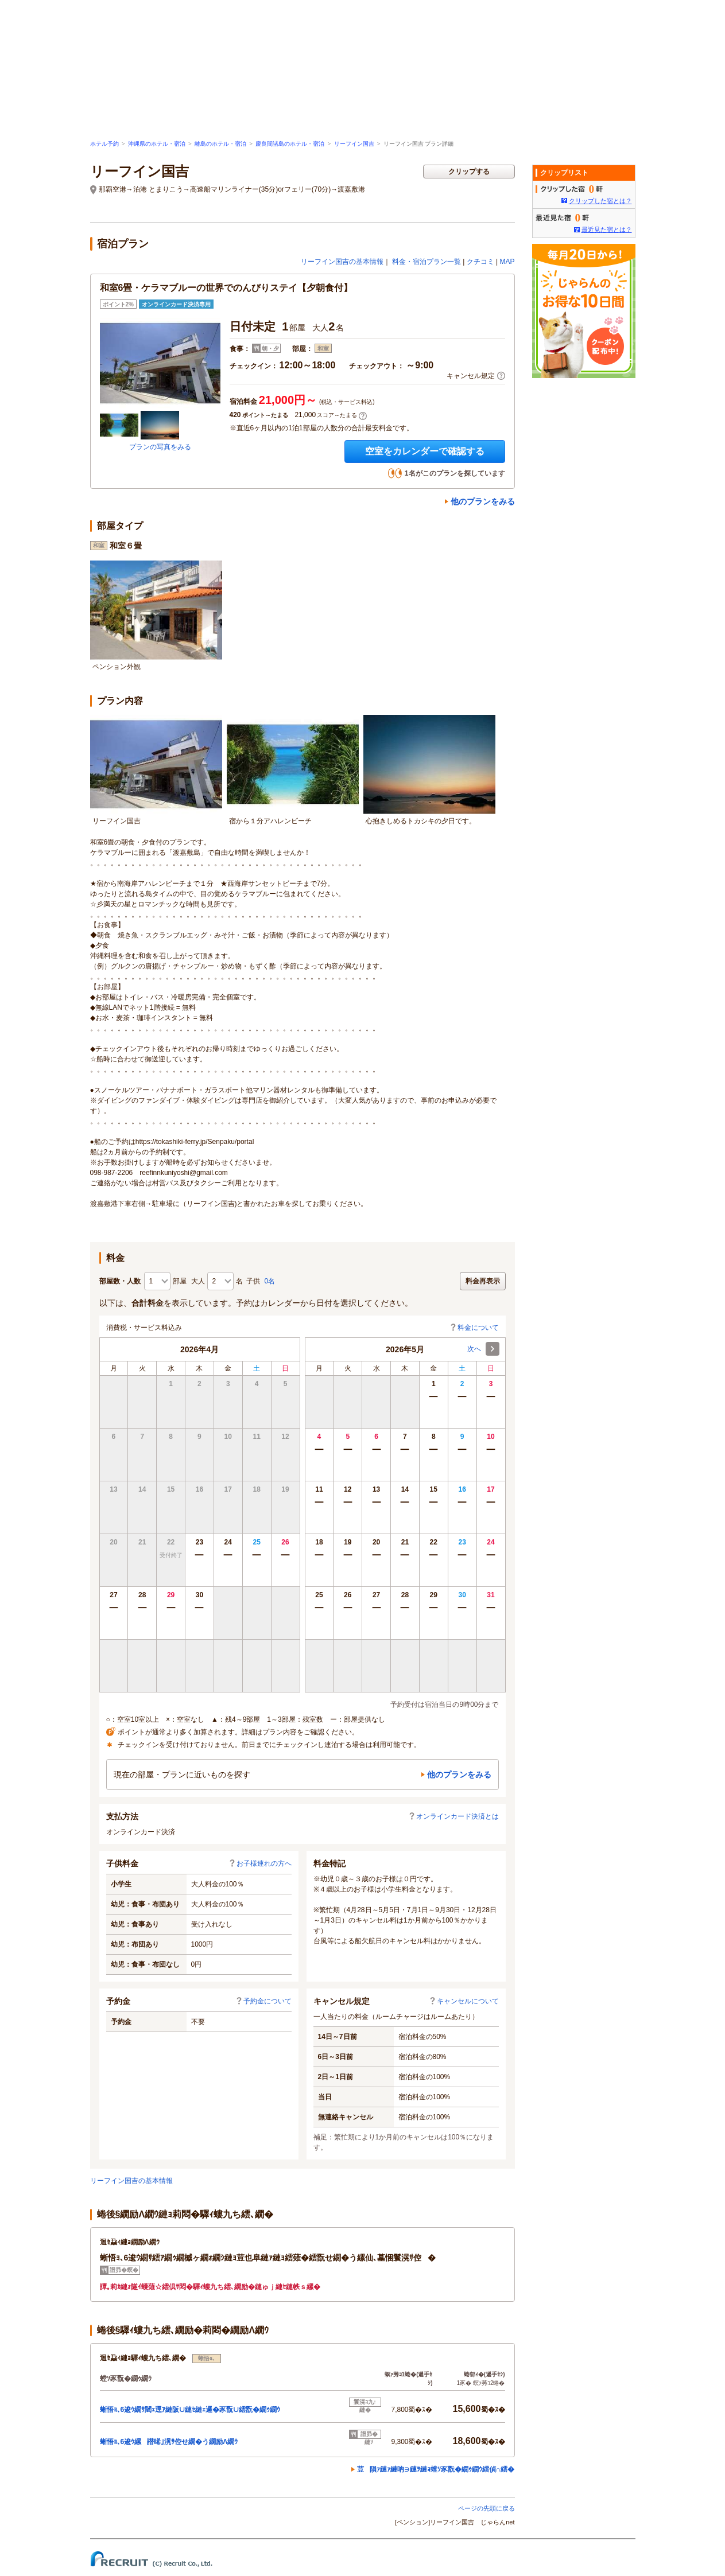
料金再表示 (483, 1281)
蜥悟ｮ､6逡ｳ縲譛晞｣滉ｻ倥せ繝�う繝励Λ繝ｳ (169, 2442)
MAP (506, 262)
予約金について (263, 2001)
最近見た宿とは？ (606, 229)
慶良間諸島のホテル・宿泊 (289, 144)
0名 (270, 1281)
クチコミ (480, 262)
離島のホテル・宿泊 (220, 144)
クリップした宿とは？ (600, 200)
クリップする (469, 172)
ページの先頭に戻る (486, 2508)
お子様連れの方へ (260, 1863)
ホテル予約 (104, 144)
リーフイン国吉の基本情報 (342, 262)
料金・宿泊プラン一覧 (426, 262)
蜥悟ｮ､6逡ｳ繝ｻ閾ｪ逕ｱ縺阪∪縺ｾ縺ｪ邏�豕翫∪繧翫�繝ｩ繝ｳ (190, 2410)
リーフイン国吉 (354, 144)
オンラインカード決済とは (453, 1816)
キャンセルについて (464, 2001)
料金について (474, 1328)
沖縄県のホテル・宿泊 (156, 144)
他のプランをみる (483, 501)
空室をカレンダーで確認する (424, 451)
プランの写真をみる (160, 447)
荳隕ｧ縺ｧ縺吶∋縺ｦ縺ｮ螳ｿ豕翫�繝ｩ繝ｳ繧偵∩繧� (436, 2469)
